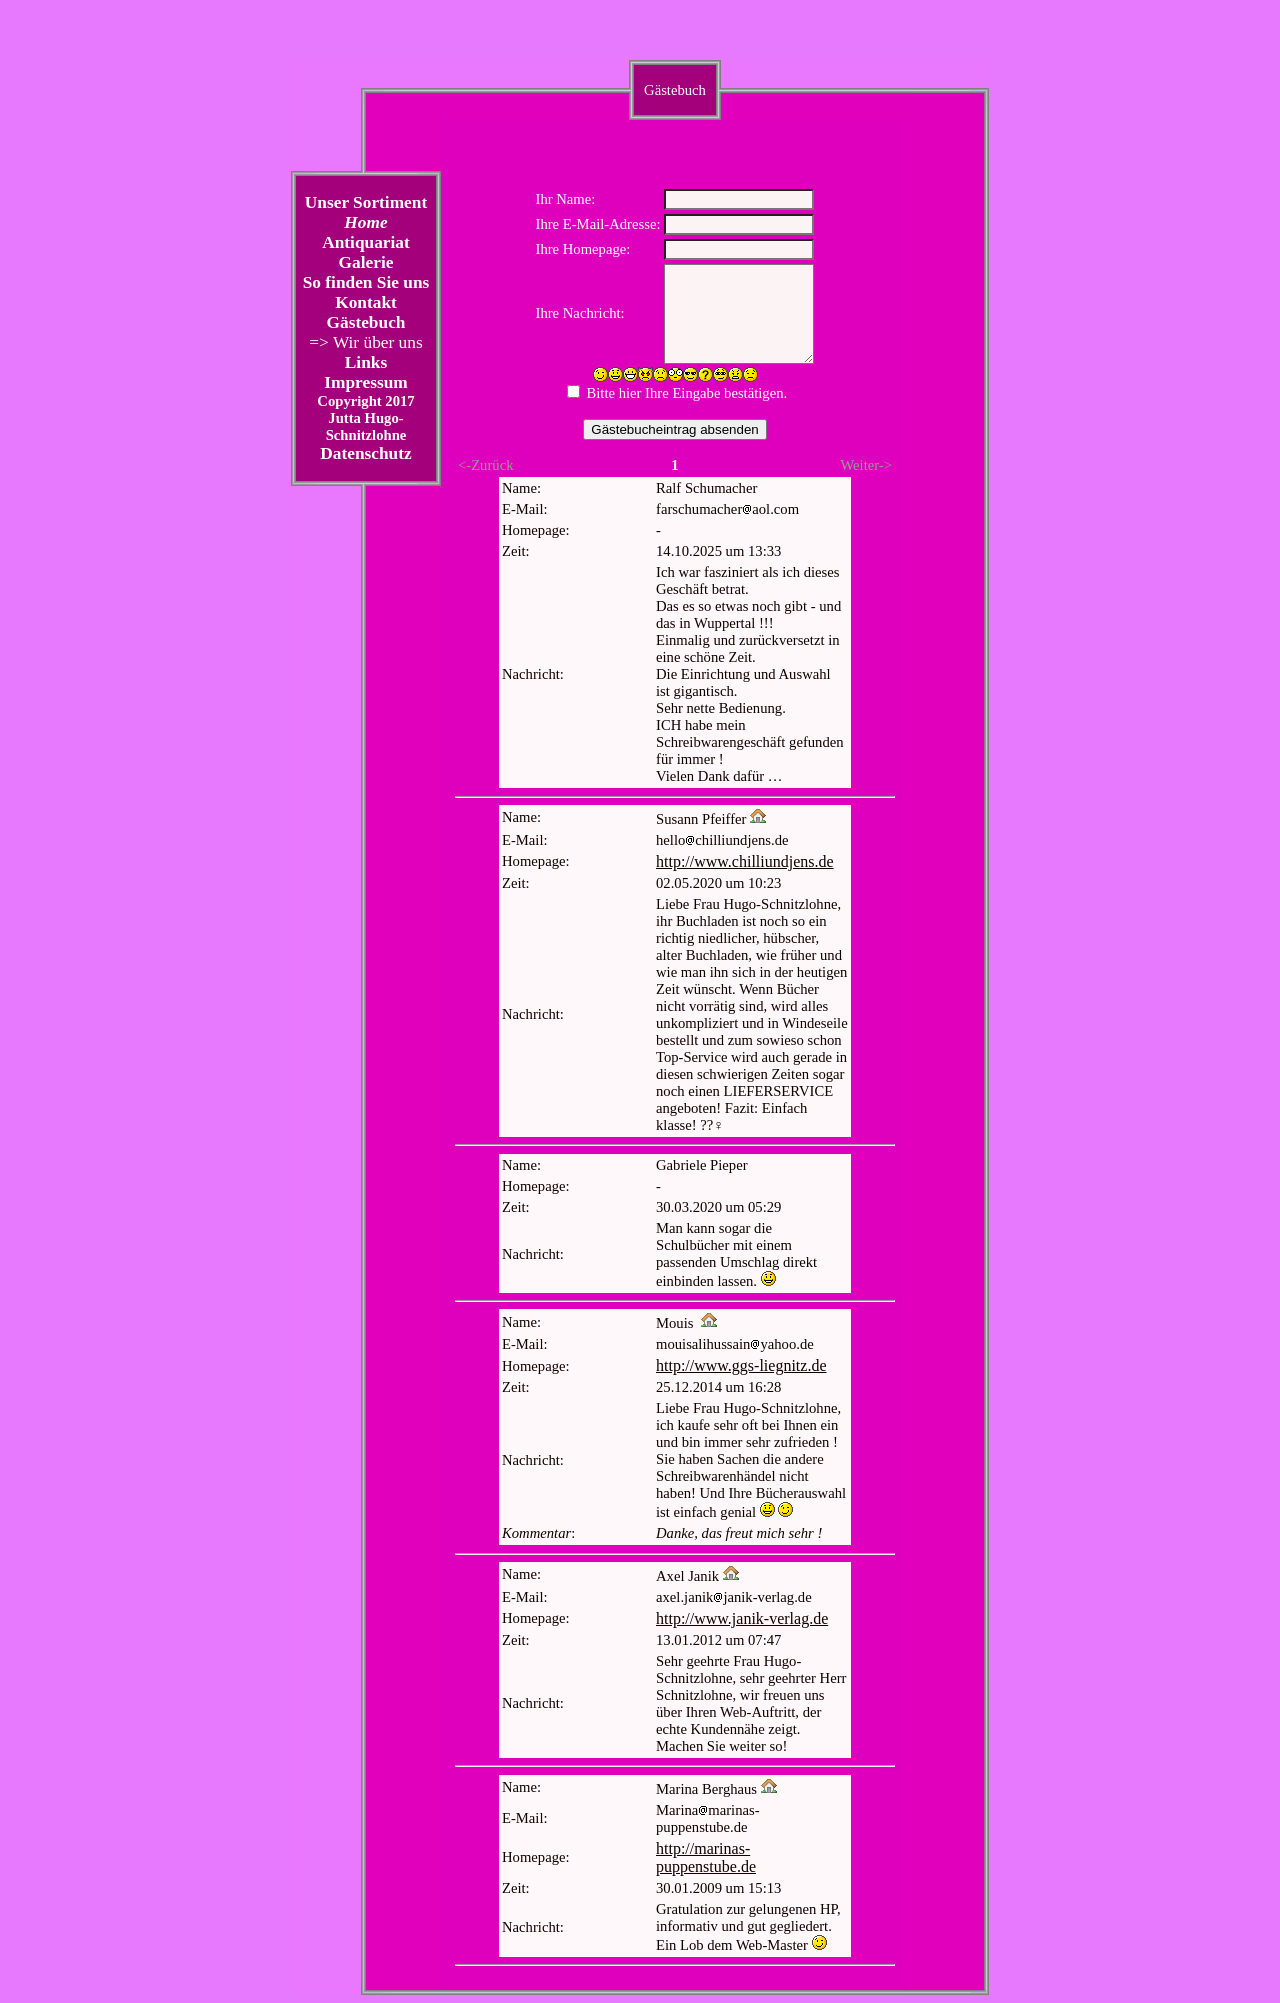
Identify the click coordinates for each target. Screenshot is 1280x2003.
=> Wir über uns (365, 342)
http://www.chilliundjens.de (745, 861)
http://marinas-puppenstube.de (706, 1857)
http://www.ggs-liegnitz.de (741, 1365)
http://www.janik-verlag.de (742, 1618)
